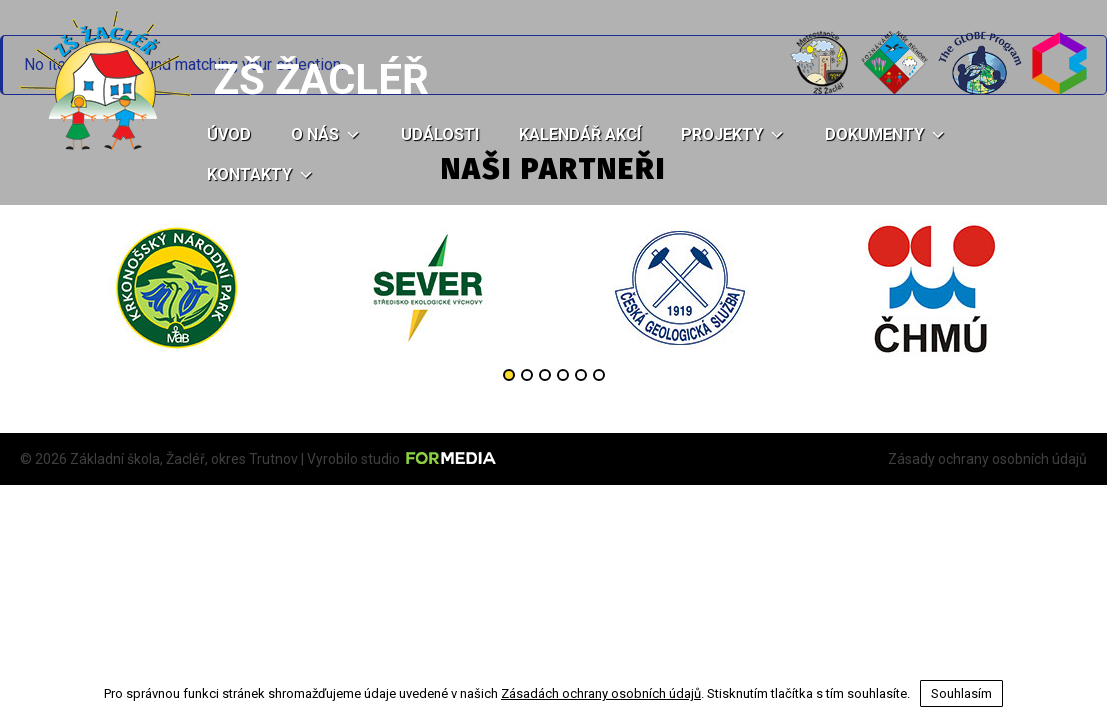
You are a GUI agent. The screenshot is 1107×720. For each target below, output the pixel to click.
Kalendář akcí (580, 134)
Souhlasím (961, 693)
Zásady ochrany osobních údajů (987, 459)
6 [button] (599, 375)
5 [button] (581, 375)
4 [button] (563, 375)
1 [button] (509, 375)
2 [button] (527, 375)
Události (440, 134)
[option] (176, 288)
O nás (326, 134)
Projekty (733, 134)
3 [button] (545, 375)
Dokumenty (885, 134)
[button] (350, 134)
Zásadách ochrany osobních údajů (601, 693)
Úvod (229, 134)
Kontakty (260, 174)
